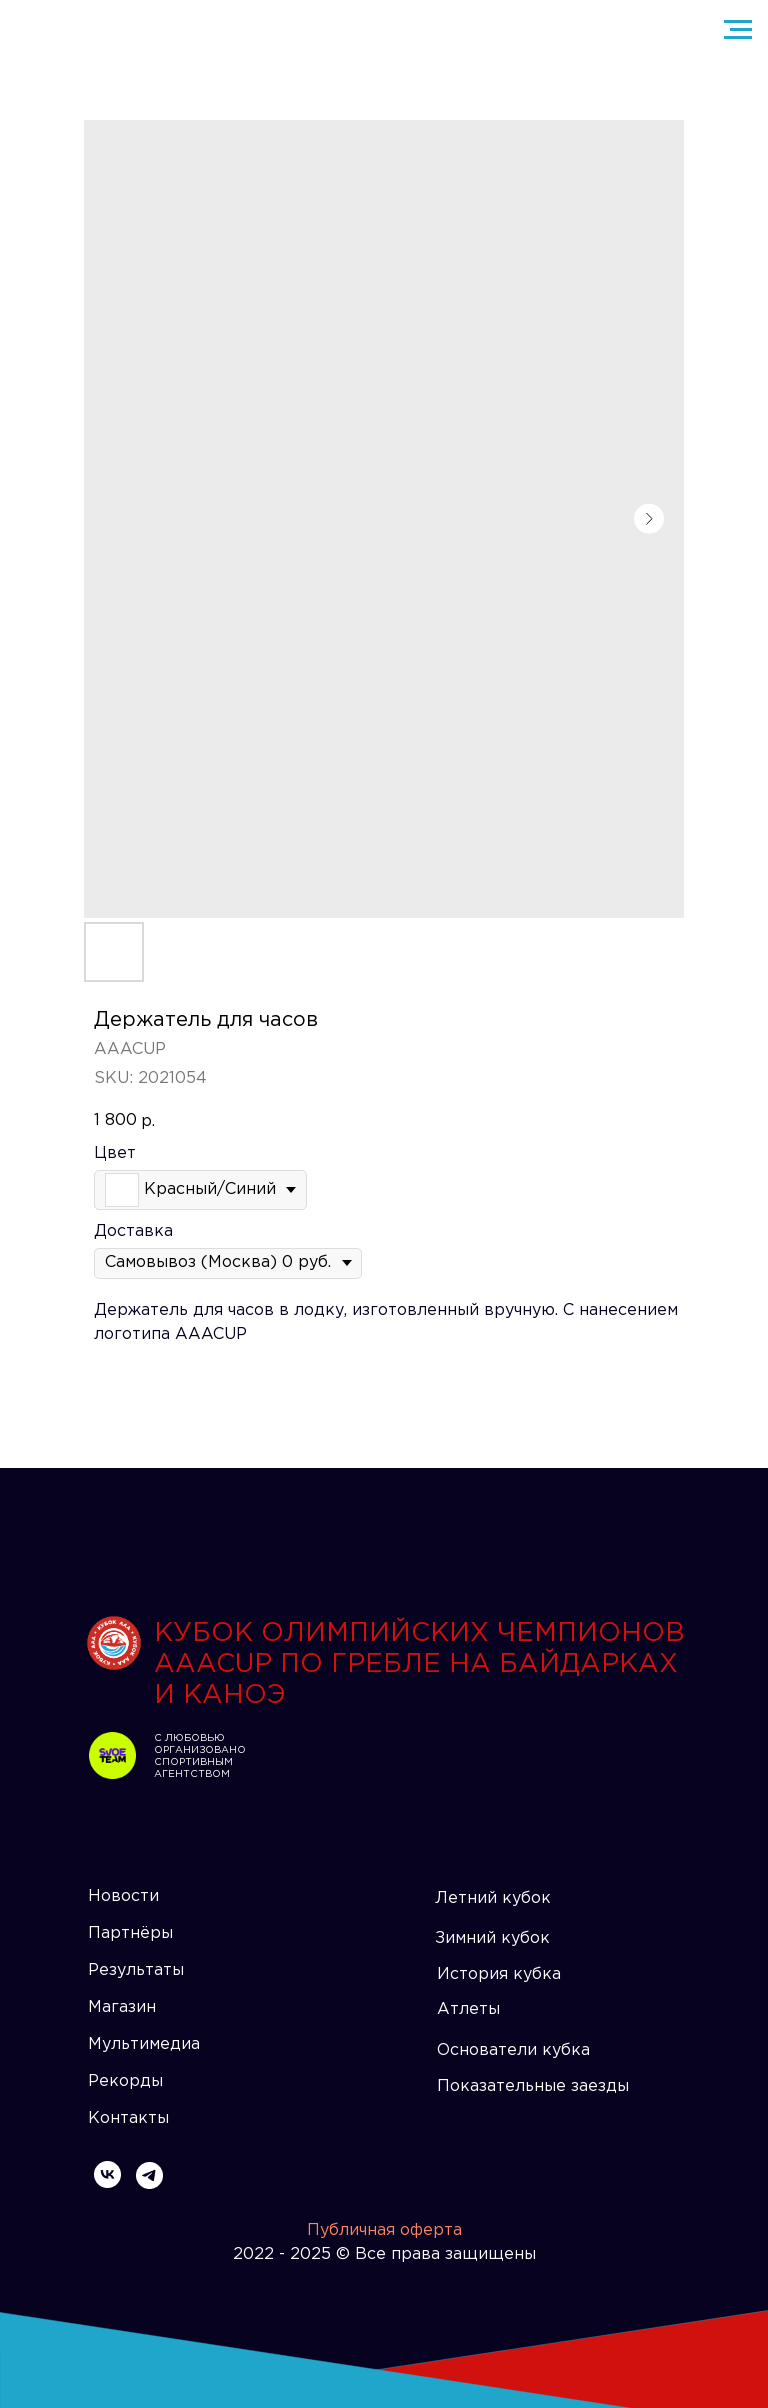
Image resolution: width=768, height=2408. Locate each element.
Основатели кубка (513, 2050)
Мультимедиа (144, 2044)
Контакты (128, 2118)
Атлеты (468, 2009)
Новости (123, 1896)
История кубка (499, 1974)
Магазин (122, 2007)
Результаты (136, 1970)
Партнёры (130, 1933)
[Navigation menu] (738, 30)
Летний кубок (493, 1898)
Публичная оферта (384, 2230)
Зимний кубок (492, 1938)
